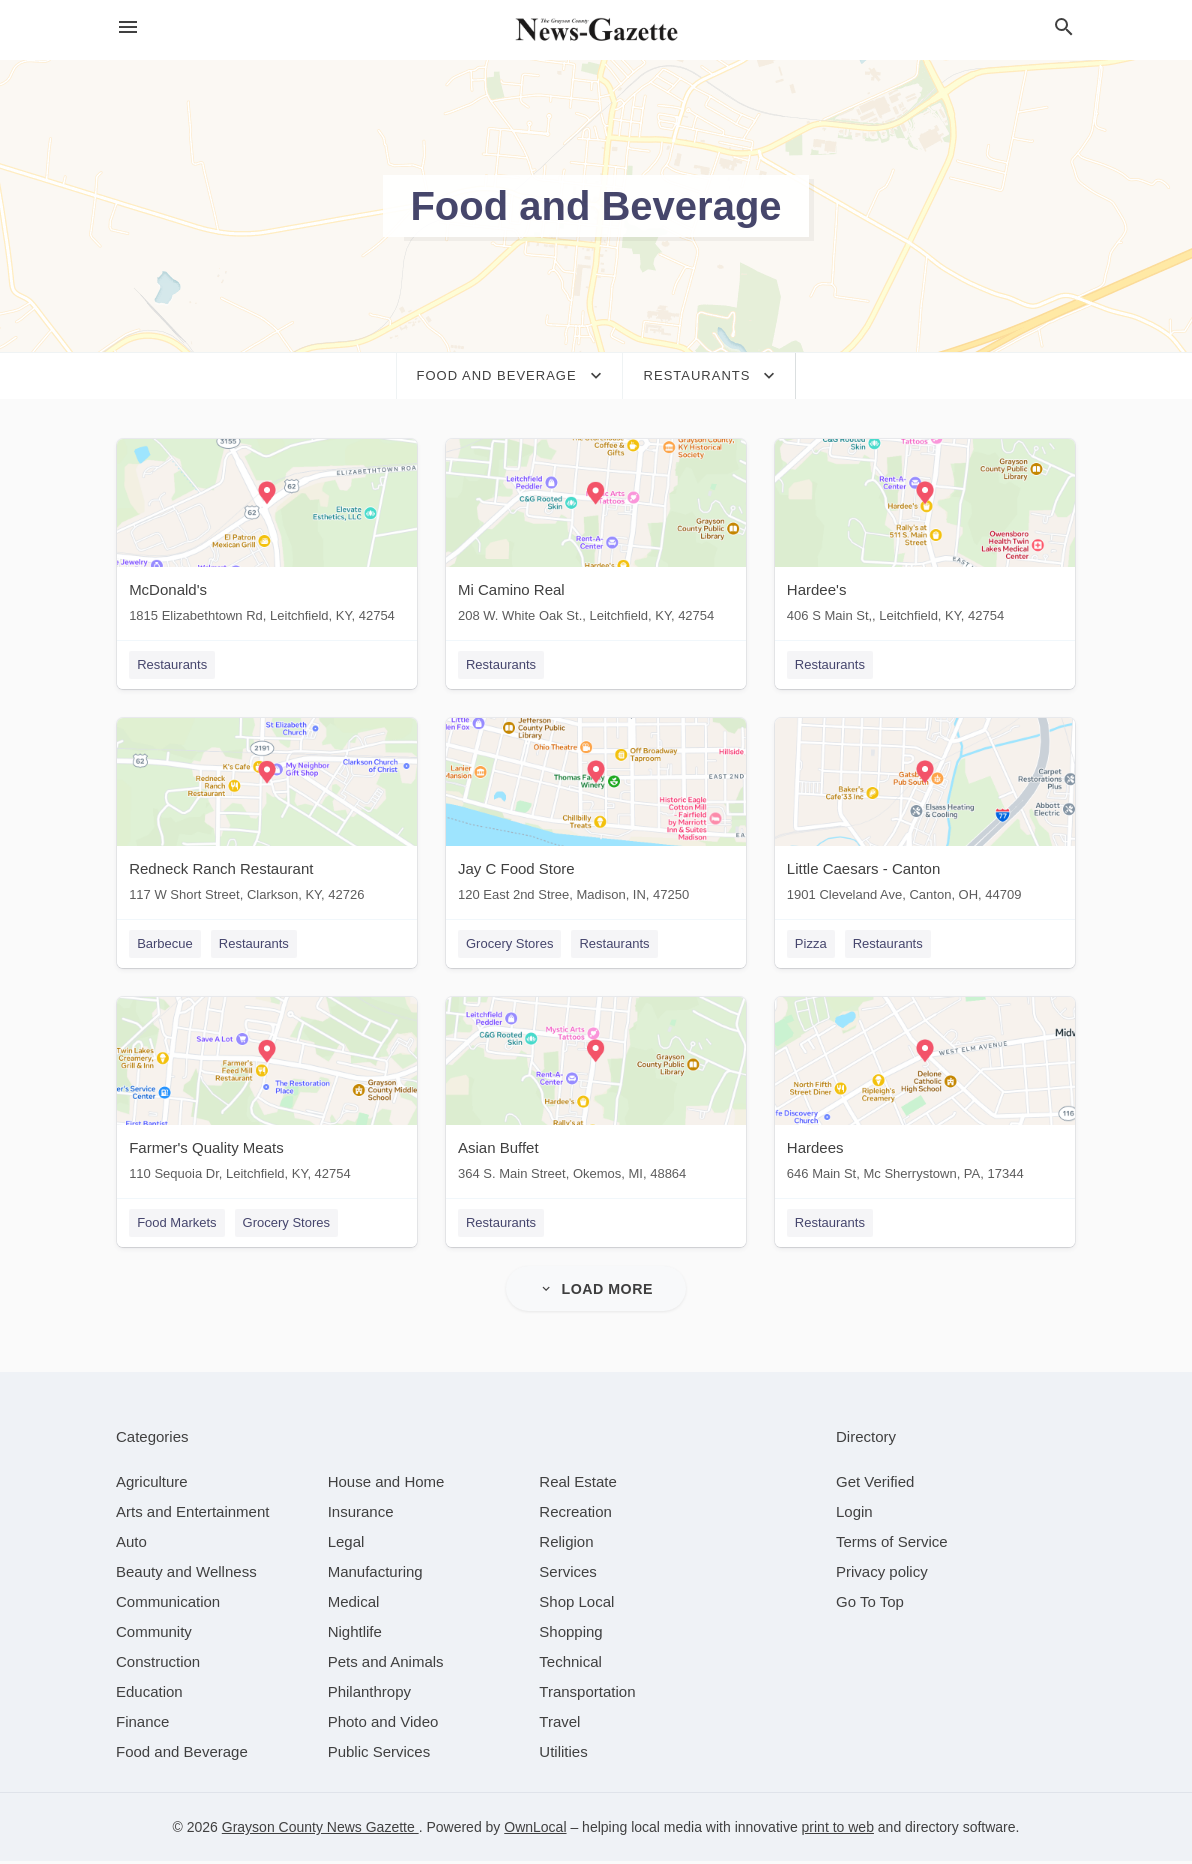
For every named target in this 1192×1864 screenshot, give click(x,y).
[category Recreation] (575, 1514)
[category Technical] (570, 1664)
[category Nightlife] (355, 1634)
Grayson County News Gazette (320, 1830)
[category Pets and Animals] (386, 1664)
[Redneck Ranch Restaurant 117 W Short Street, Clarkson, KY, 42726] (266, 815)
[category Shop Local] (576, 1604)
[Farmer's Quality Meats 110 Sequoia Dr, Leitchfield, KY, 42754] (266, 1095)
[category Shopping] (570, 1634)
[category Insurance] (361, 1514)
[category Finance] (142, 1724)
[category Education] (149, 1694)
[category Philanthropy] (369, 1694)
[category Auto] (131, 1544)
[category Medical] (354, 1604)
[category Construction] (158, 1664)
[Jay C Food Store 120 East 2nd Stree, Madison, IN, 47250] (596, 815)
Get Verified (875, 1484)
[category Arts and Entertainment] (192, 1514)
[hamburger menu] (128, 27)
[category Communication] (168, 1604)
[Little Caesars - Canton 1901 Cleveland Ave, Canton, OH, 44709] (926, 815)
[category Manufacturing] (375, 1574)
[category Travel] (559, 1724)
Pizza (812, 944)
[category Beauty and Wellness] (186, 1574)
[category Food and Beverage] (182, 1754)
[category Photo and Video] (383, 1724)
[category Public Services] (379, 1754)
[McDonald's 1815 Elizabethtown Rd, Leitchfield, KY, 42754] (266, 535)
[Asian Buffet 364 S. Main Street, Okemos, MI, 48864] (596, 1095)
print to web (838, 1830)
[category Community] (154, 1634)
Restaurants (171, 664)
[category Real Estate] (578, 1484)
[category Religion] (566, 1544)
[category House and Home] (386, 1484)
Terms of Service (892, 1544)
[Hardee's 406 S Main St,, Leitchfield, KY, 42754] (926, 535)
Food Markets (175, 1224)
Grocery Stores (509, 944)
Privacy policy (882, 1574)
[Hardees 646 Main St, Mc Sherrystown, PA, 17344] (926, 1095)
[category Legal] (346, 1544)
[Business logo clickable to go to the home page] (596, 30)
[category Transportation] (587, 1694)
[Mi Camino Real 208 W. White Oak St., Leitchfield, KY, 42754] (596, 535)
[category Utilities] (563, 1754)
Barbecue (164, 944)
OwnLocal (535, 1830)
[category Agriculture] (152, 1484)
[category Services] (568, 1574)
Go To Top (870, 1604)
